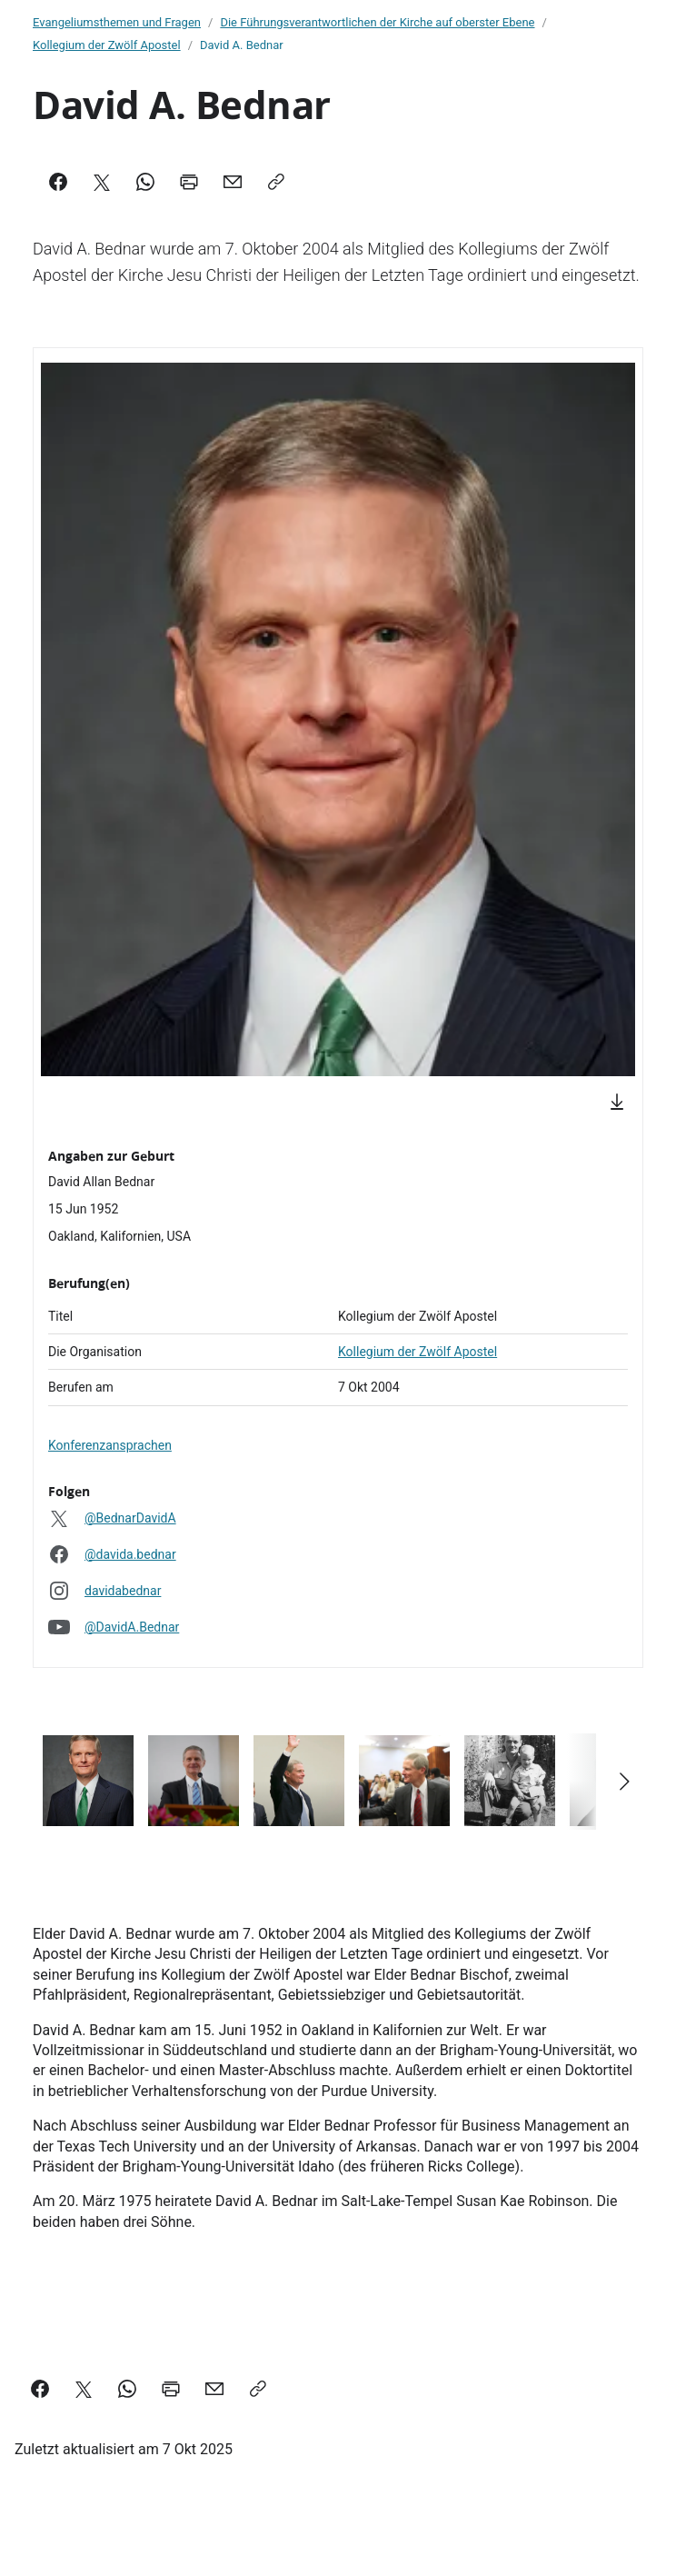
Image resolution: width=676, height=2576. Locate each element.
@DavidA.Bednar (131, 1627)
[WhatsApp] (145, 182)
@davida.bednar (130, 1554)
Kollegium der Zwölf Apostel (107, 45)
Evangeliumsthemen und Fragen (117, 22)
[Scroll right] (623, 1781)
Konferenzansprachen (110, 1445)
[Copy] (276, 182)
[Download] (617, 1101)
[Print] (189, 182)
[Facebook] (58, 182)
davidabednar (122, 1590)
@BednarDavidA (130, 1518)
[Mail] (232, 182)
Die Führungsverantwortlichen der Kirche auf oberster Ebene (377, 22)
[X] (102, 182)
